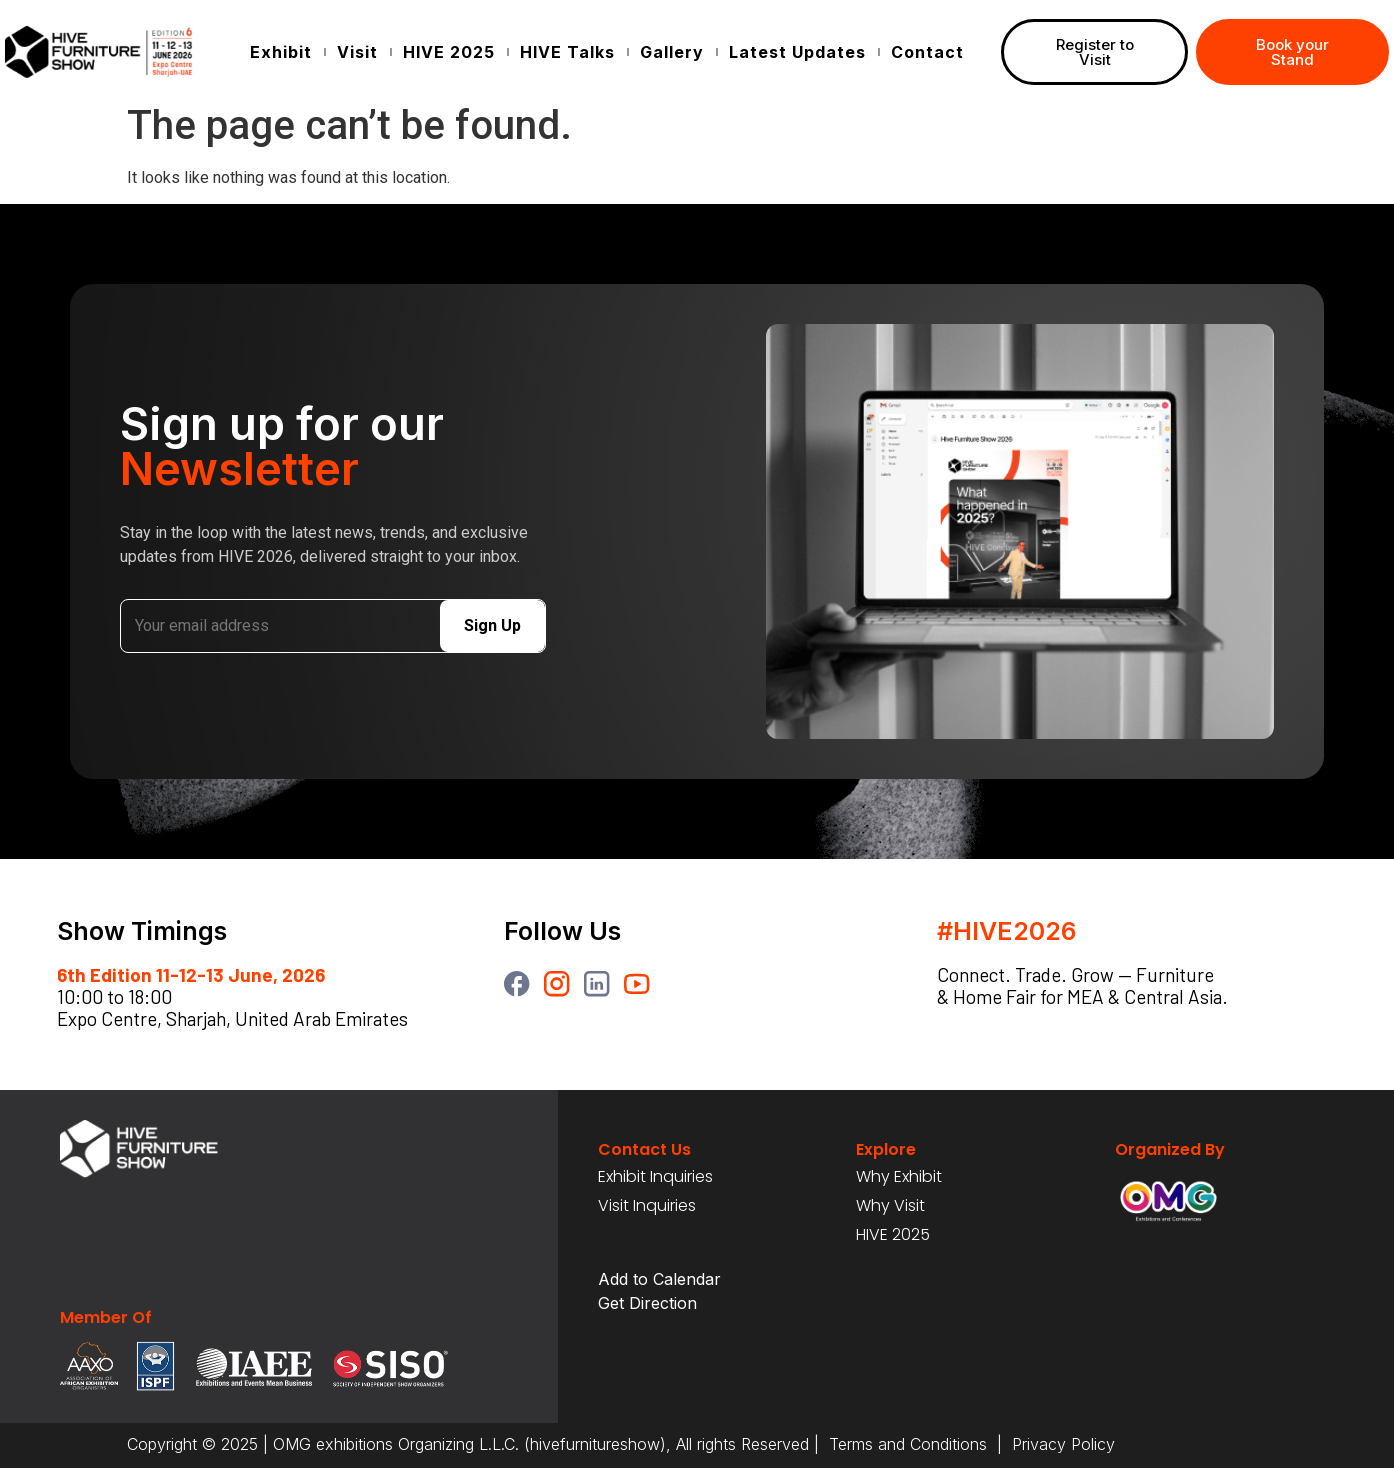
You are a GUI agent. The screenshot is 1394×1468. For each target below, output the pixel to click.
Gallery (672, 52)
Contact (927, 52)
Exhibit (281, 52)
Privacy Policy (1061, 1444)
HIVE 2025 (449, 52)
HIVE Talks (567, 52)
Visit (357, 52)
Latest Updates (797, 52)
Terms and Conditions (908, 1444)
